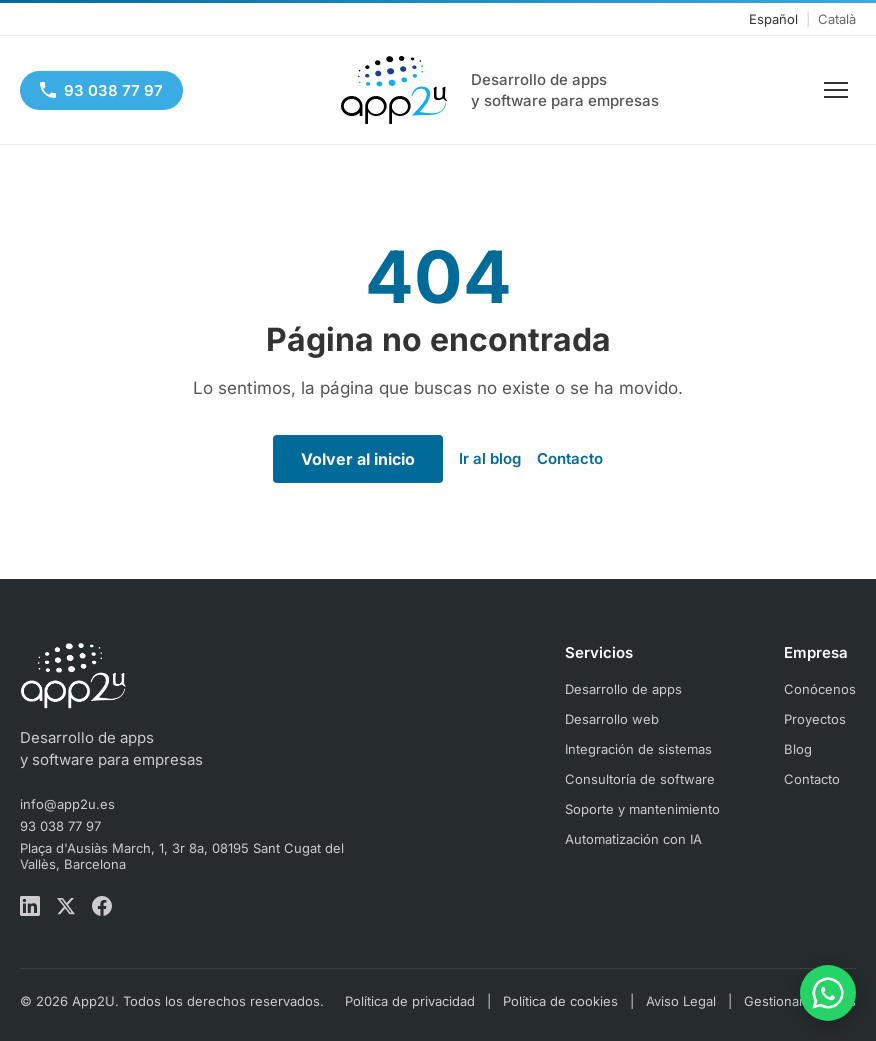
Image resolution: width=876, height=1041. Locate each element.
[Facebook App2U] (102, 908)
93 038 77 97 (60, 826)
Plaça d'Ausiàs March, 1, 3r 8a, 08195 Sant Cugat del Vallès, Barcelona (182, 856)
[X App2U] (66, 908)
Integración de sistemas (638, 749)
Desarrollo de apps (623, 689)
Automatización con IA (633, 839)
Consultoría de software (640, 779)
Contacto (570, 458)
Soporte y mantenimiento (642, 809)
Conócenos (820, 689)
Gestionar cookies (800, 1001)
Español (773, 19)
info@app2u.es (67, 804)
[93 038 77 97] (101, 90)
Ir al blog (490, 458)
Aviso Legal (681, 1001)
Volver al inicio (358, 459)
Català (837, 19)
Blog (798, 749)
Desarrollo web (612, 719)
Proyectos (815, 719)
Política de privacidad (410, 1001)
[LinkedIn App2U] (30, 908)
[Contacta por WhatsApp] (828, 993)
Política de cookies (560, 1001)
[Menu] (836, 90)
